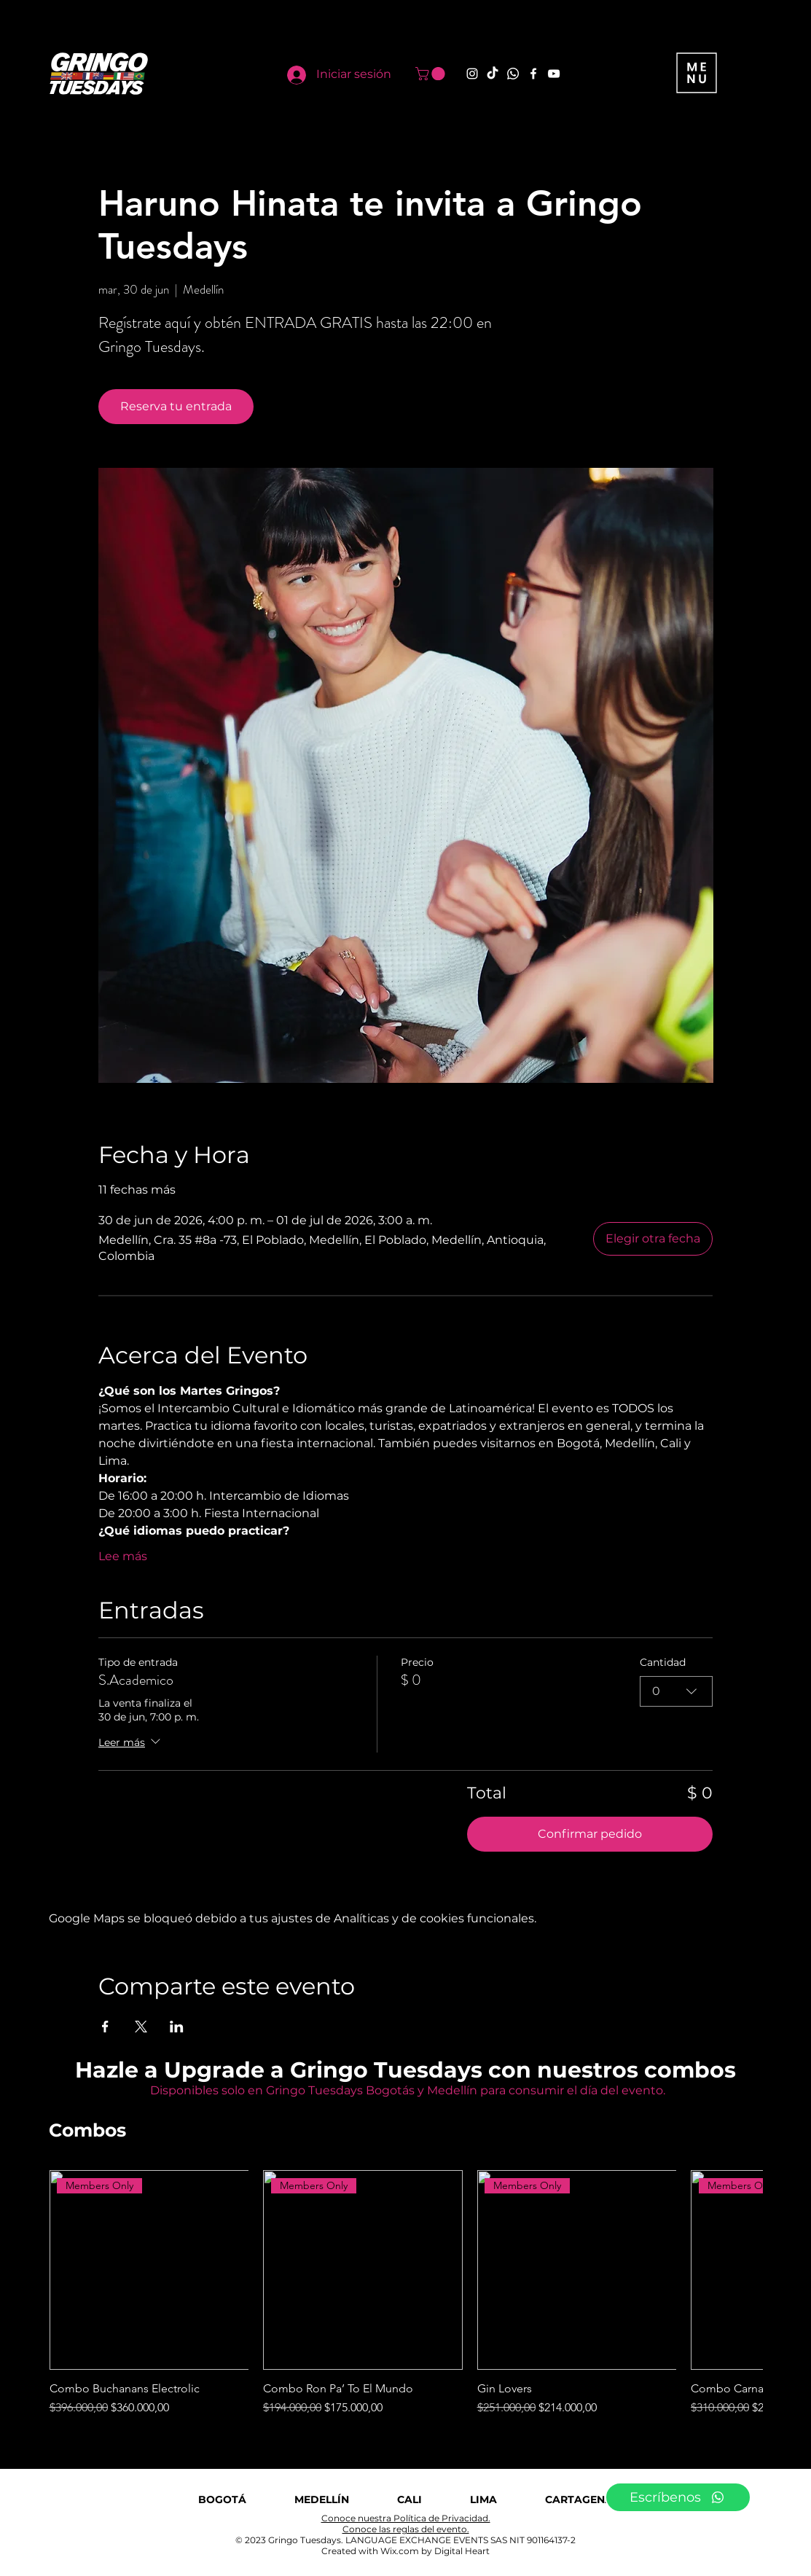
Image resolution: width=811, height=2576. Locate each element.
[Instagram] (472, 73)
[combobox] (676, 1691)
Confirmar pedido (590, 1834)
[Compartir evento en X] (141, 2026)
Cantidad (663, 1662)
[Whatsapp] (513, 73)
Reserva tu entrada (176, 406)
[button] (431, 73)
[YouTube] (553, 73)
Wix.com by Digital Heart (435, 2550)
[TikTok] (492, 73)
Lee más (122, 1556)
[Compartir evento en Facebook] (105, 2026)
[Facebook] (533, 73)
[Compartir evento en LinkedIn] (177, 2026)
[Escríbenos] (678, 2497)
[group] (406, 2293)
